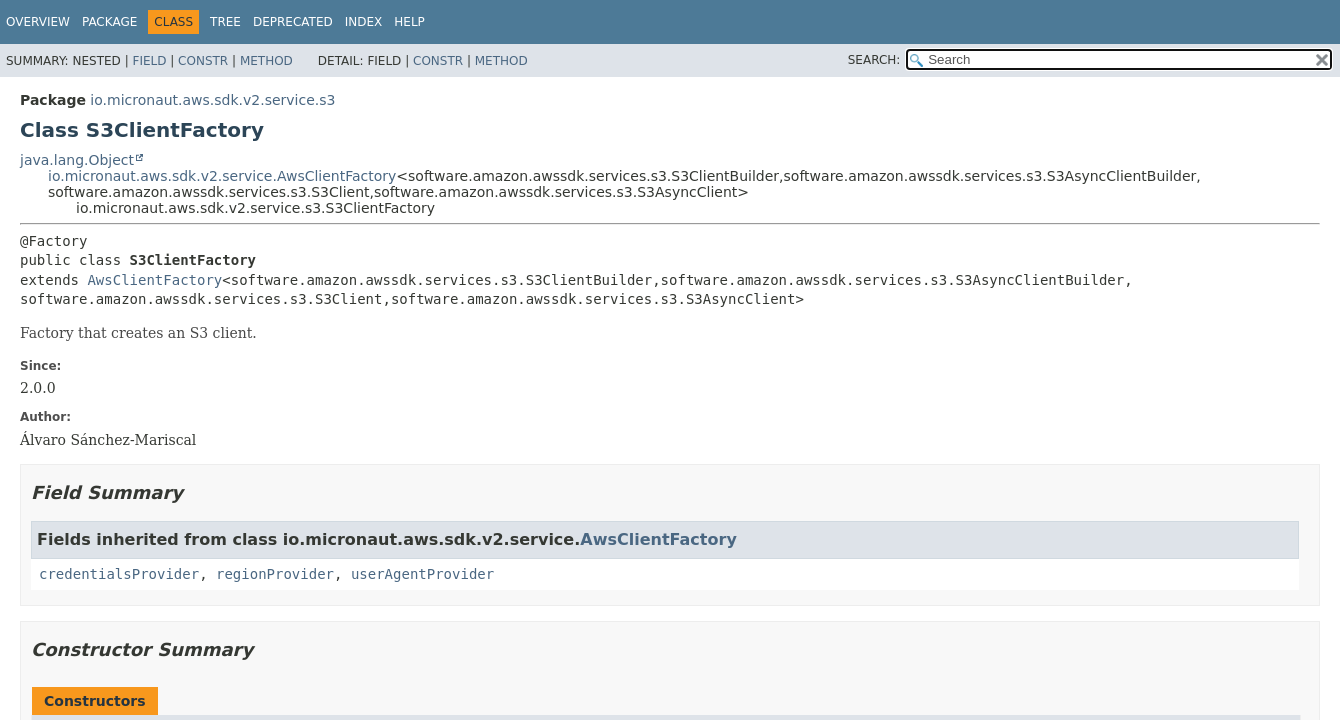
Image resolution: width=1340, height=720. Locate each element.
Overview (38, 22)
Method (266, 61)
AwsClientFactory (154, 280)
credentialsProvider (119, 574)
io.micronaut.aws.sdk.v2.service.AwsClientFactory (222, 176)
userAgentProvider (422, 574)
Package (109, 22)
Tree (225, 22)
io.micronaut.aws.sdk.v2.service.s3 (212, 100)
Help (409, 22)
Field (149, 61)
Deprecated (293, 22)
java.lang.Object (77, 160)
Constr (203, 61)
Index (364, 22)
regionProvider (275, 574)
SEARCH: (874, 60)
